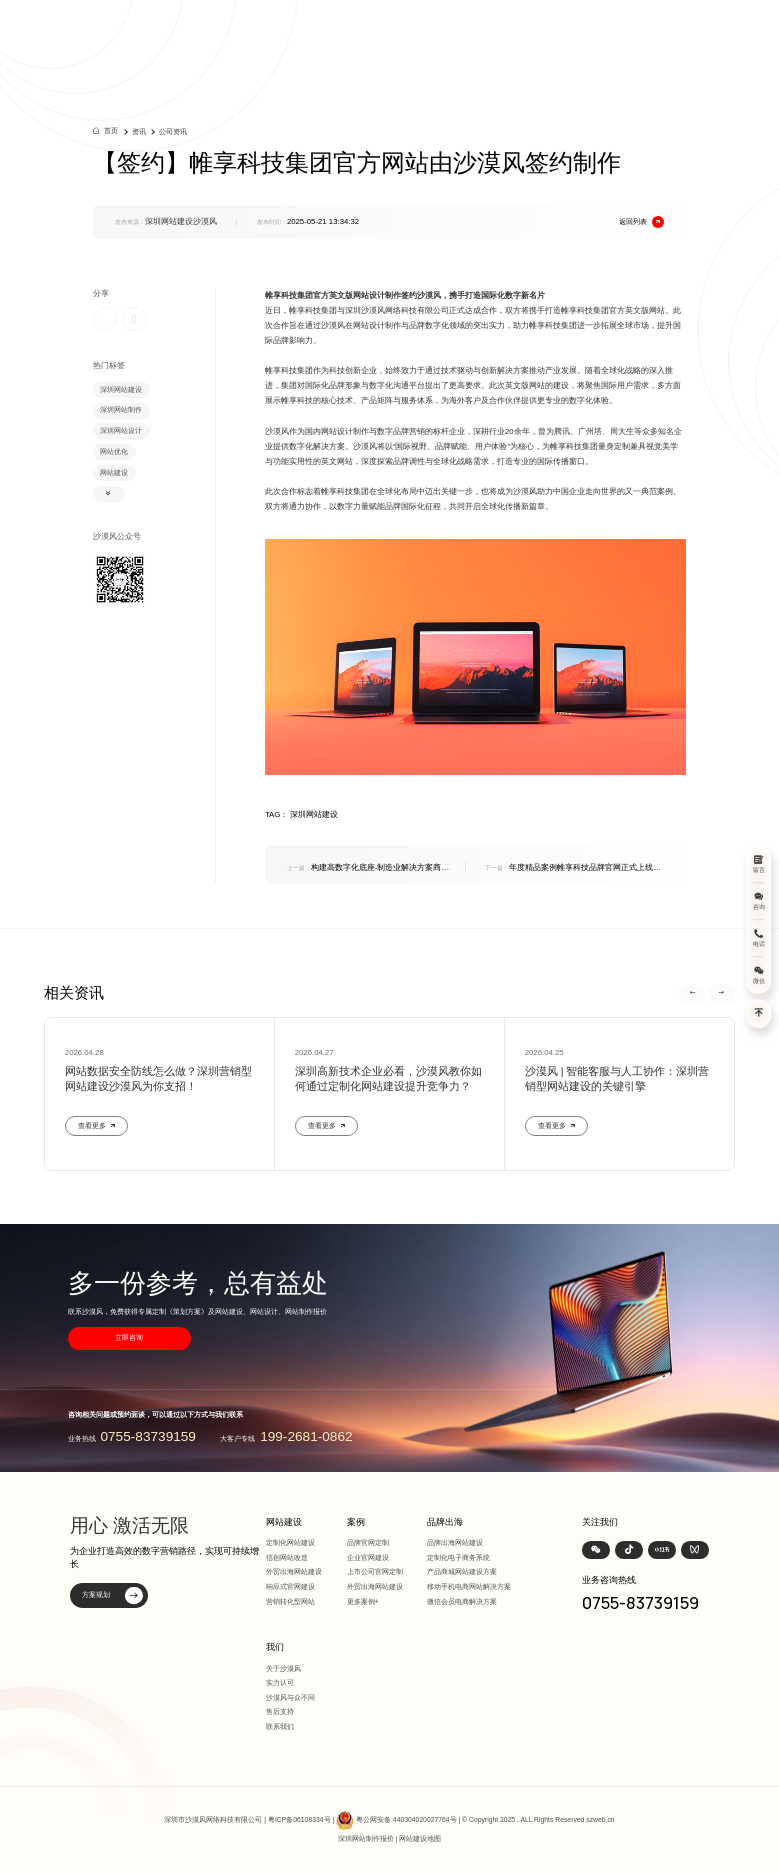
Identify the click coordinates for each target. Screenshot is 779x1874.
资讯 (139, 131)
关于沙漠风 (283, 1668)
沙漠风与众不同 (290, 1697)
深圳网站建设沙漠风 (181, 221)
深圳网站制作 (121, 409)
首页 (111, 130)
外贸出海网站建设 (294, 1571)
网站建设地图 (420, 1838)
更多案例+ (363, 1601)
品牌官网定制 (368, 1542)
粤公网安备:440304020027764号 (406, 1820)
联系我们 (280, 1726)
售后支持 (280, 1711)
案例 (356, 1522)
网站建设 (114, 472)
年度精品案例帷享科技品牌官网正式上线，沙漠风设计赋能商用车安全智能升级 (573, 868)
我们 (275, 1647)
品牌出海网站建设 (455, 1542)
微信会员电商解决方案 (462, 1601)
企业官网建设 (368, 1557)
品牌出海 (445, 1522)
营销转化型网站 (290, 1601)
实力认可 (280, 1682)
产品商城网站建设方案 (462, 1571)
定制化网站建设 (290, 1542)
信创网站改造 (287, 1557)
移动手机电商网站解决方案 (469, 1586)
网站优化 (114, 451)
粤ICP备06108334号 (299, 1820)
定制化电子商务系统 (458, 1557)
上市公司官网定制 (375, 1571)
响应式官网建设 (290, 1586)
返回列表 (641, 222)
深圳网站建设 (121, 389)
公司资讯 (173, 131)
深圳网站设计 (121, 430)
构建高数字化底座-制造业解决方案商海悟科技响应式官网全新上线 (368, 868)
